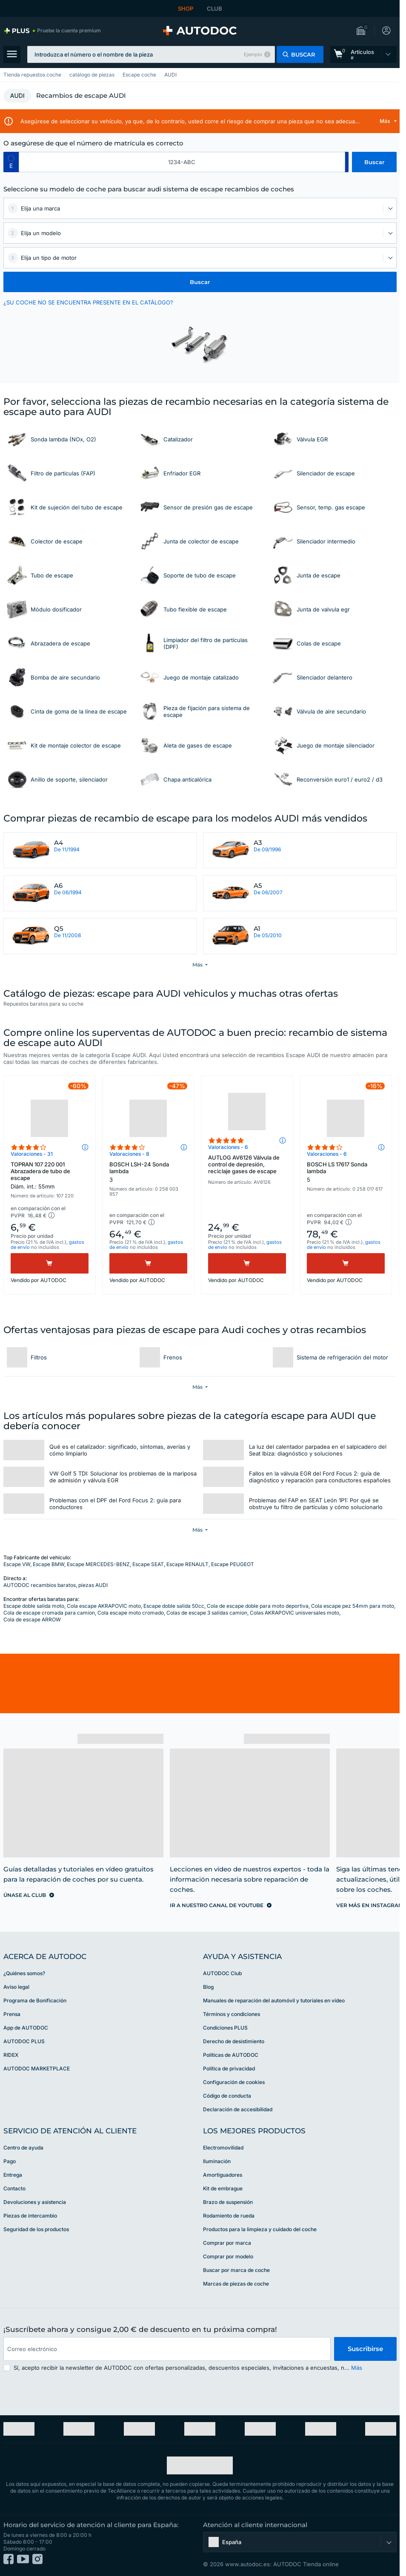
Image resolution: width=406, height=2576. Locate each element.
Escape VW (16, 1564)
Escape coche (139, 74)
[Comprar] (50, 1263)
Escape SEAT (148, 1564)
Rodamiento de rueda (228, 2215)
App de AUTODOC (25, 2027)
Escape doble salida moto (33, 1606)
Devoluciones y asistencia (34, 2202)
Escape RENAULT (187, 1564)
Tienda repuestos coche (32, 74)
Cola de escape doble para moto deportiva (258, 1606)
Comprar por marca (227, 2243)
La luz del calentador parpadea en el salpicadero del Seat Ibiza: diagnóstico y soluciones (317, 1450)
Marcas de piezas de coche (236, 2283)
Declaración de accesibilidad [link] (237, 2109)
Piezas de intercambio (30, 2215)
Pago (9, 2161)
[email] (167, 2349)
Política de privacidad (229, 2068)
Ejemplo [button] (253, 54)
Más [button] (356, 2367)
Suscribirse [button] (365, 2349)
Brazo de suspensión (228, 2202)
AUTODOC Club (222, 1973)
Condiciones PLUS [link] (225, 2027)
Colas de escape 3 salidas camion (206, 1612)
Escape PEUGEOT (232, 1564)
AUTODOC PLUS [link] (24, 2041)
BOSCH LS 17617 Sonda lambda (346, 1172)
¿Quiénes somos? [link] (24, 1973)
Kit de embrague (223, 2188)
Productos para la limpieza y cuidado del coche (260, 2229)
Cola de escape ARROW (32, 1619)
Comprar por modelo (228, 2256)
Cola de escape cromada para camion (49, 1612)
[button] (363, 31)
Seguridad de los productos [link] (36, 2229)
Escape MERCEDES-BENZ (98, 1564)
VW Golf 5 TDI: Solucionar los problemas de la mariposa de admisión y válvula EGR (123, 1477)
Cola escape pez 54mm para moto (352, 1606)
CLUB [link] (214, 8)
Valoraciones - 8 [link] (129, 1154)
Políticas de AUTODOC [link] (230, 2055)
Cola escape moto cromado (130, 1612)
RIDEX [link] (10, 2055)
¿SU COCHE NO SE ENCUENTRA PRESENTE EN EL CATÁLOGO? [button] (88, 302)
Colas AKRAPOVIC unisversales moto (294, 1612)
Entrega (12, 2175)
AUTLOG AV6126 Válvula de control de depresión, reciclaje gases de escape (244, 1164)
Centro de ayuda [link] (23, 2147)
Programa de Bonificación (34, 2000)
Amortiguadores (222, 2175)
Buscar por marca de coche (236, 2270)
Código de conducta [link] (227, 2096)
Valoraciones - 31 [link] (32, 1154)
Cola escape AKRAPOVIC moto (104, 1606)
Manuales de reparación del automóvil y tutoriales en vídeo (274, 2000)
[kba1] (182, 162)
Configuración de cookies (234, 2082)
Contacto (14, 2188)
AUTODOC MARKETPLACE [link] (36, 2068)
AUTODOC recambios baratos (39, 1585)
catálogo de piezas (91, 74)
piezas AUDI (93, 1585)
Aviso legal (16, 1987)
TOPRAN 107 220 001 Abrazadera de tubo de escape (50, 1175)
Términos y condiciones (231, 2014)
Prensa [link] (11, 2014)
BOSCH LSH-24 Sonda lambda (148, 1172)
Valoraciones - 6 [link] (228, 1147)
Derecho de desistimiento (233, 2041)
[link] (52, 30)
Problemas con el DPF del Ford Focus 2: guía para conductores (115, 1503)
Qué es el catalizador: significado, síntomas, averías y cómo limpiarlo (119, 1450)
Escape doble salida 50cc (173, 1606)
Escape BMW (48, 1564)
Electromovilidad (223, 2147)
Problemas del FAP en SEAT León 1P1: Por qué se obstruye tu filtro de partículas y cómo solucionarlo (316, 1503)
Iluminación (217, 2161)
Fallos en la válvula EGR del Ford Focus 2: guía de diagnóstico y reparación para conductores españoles (320, 1477)
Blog (208, 1987)
